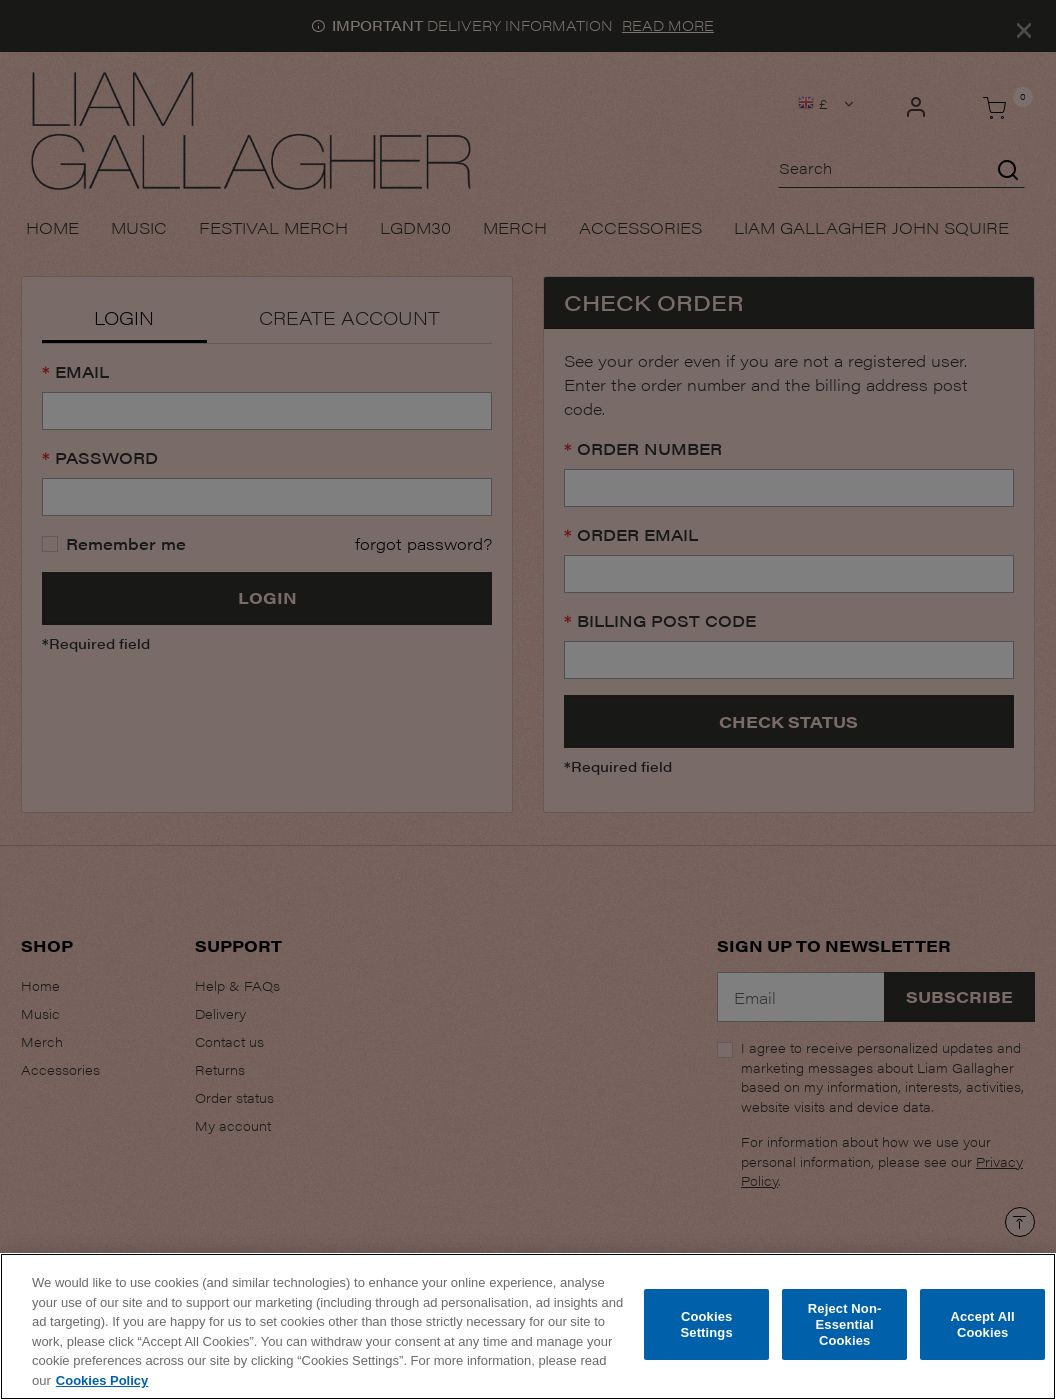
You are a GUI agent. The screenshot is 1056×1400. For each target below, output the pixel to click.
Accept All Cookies (982, 1330)
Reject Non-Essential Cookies (845, 1330)
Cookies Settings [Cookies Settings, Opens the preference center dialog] (706, 1330)
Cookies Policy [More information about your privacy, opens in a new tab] (102, 1385)
